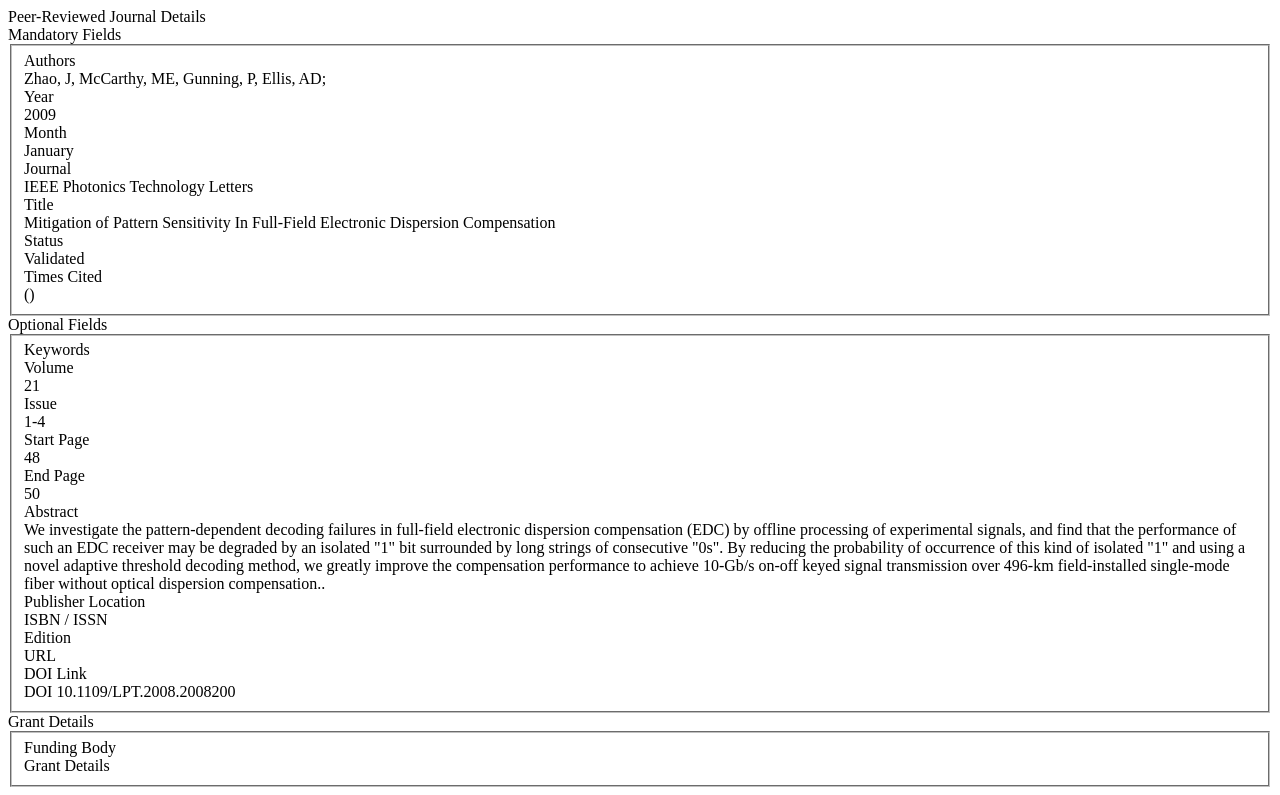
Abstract (51, 511)
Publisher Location (84, 601)
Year (38, 96)
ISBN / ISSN (66, 619)
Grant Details (67, 765)
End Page (54, 475)
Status (43, 240)
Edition (47, 637)
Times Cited (63, 276)
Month (45, 132)
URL (40, 655)
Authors (50, 60)
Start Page (56, 439)
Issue (40, 403)
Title (39, 204)
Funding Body (70, 747)
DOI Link (55, 673)
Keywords (57, 349)
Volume (48, 367)
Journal (47, 168)
